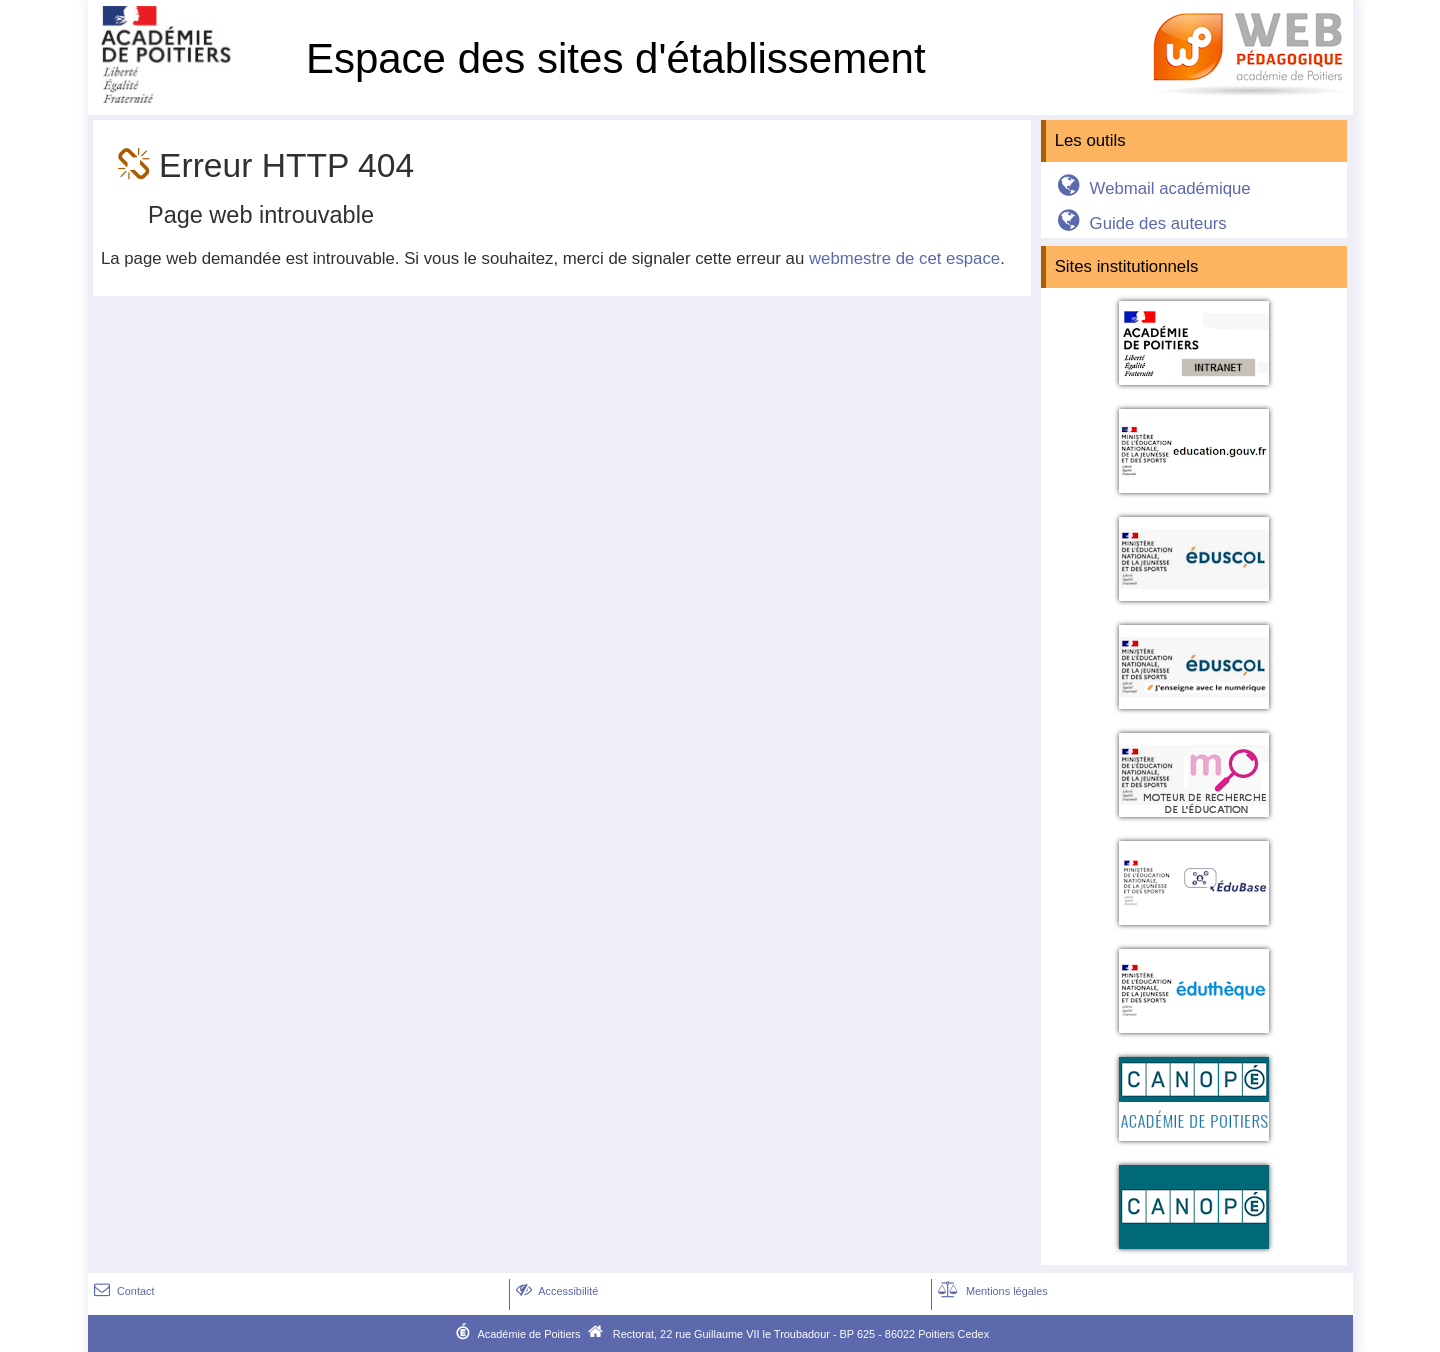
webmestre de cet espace (904, 258)
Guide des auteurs (1138, 223)
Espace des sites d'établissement (616, 58)
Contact (122, 1291)
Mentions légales (991, 1291)
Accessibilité (555, 1291)
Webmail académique (1150, 188)
